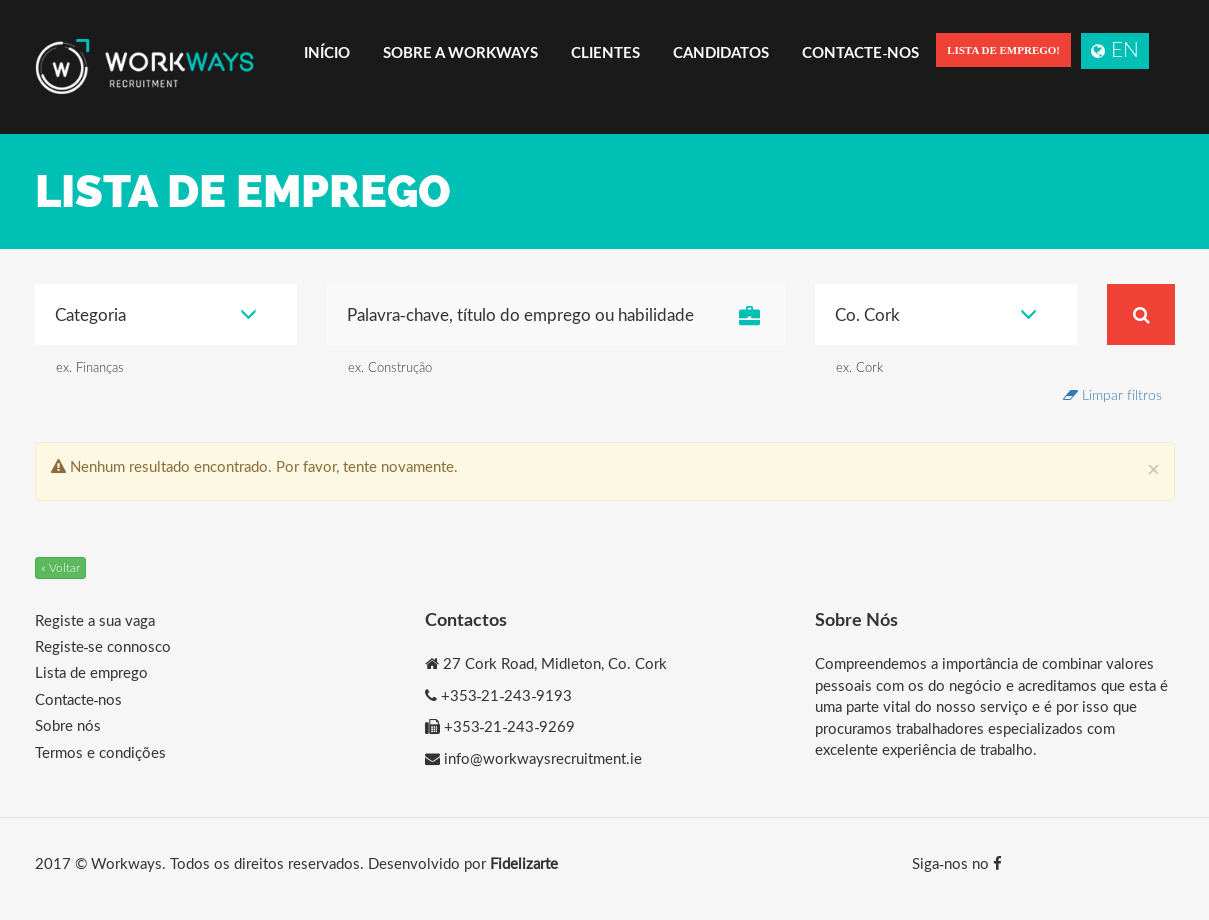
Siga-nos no (957, 863)
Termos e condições (100, 752)
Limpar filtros (1112, 394)
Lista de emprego (91, 672)
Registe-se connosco (103, 646)
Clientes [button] (605, 52)
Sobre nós (68, 725)
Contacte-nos (860, 52)
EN (1115, 48)
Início (327, 52)
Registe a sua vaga (95, 620)
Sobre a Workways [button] (460, 52)
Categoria (156, 314)
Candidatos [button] (721, 52)
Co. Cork (936, 314)
